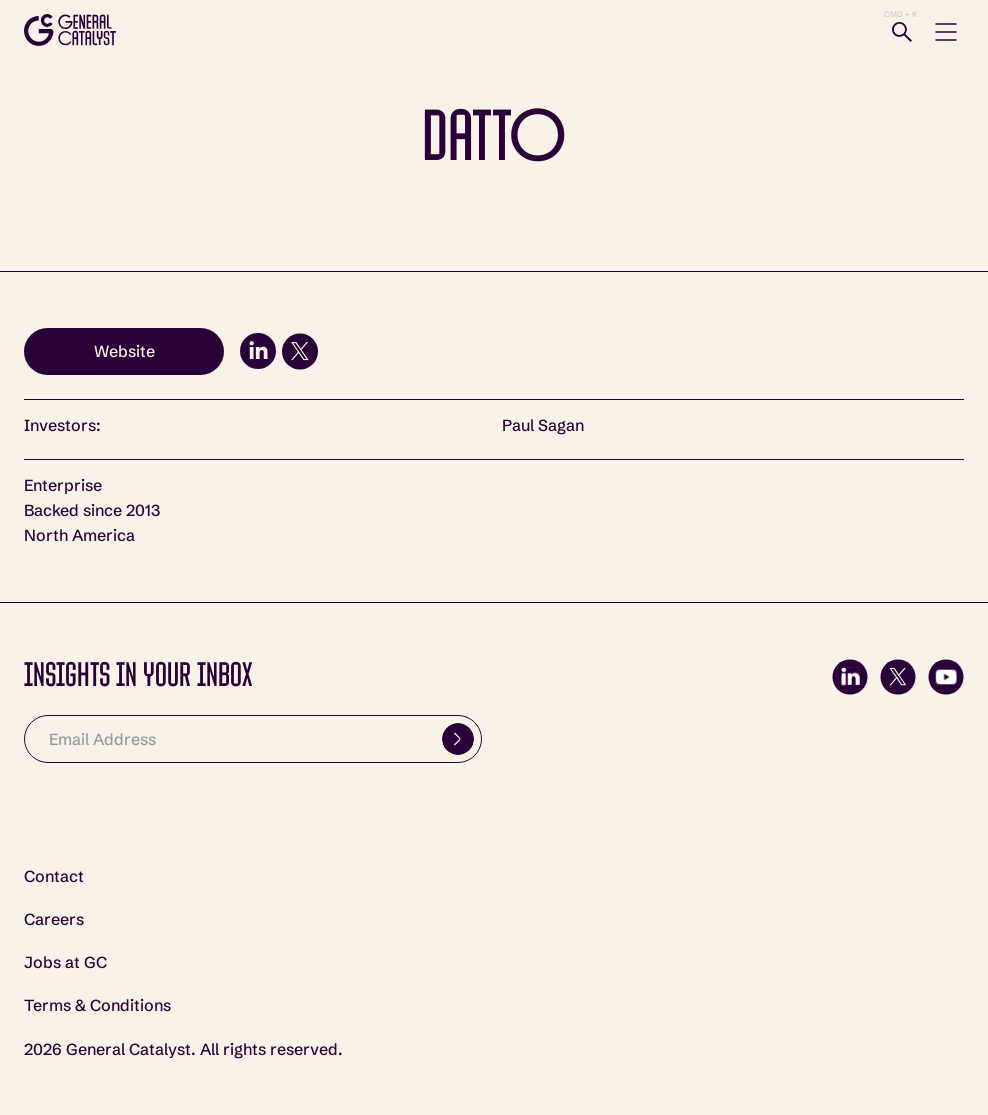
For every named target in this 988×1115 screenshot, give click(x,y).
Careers (54, 919)
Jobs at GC (65, 962)
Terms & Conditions (97, 1005)
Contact (54, 876)
